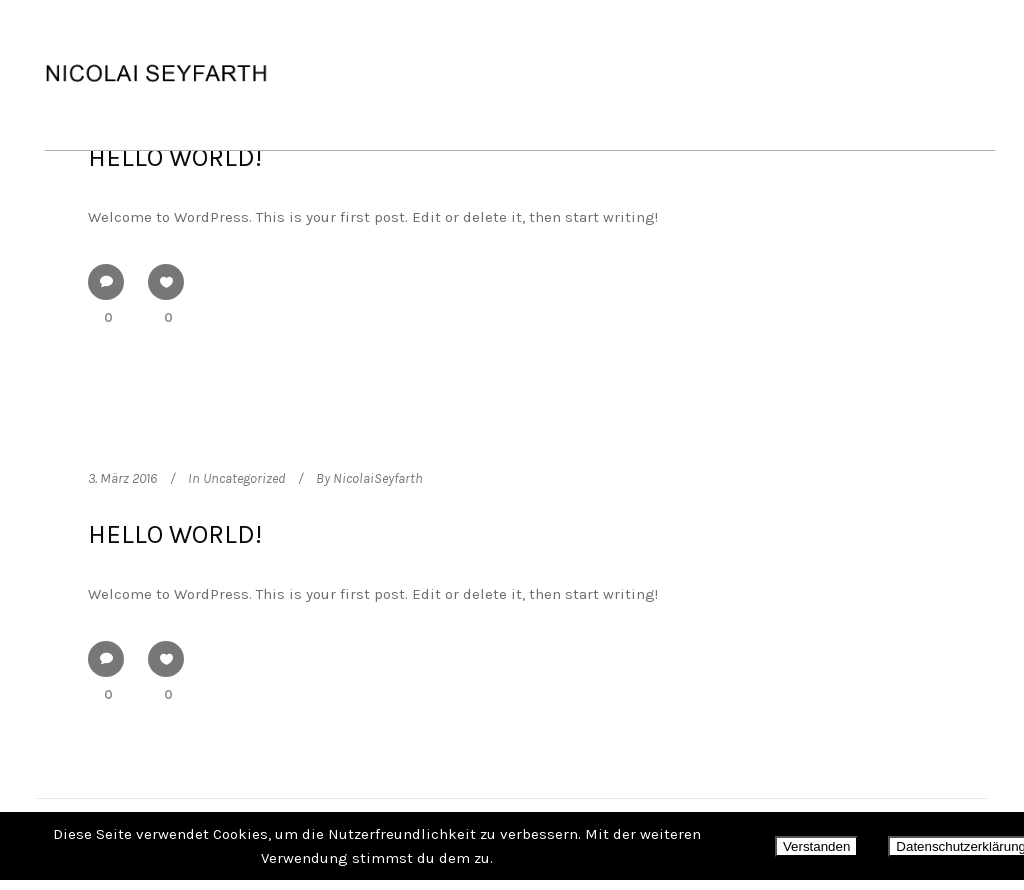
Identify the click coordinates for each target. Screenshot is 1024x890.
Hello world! (175, 157)
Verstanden (816, 846)
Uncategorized (244, 478)
